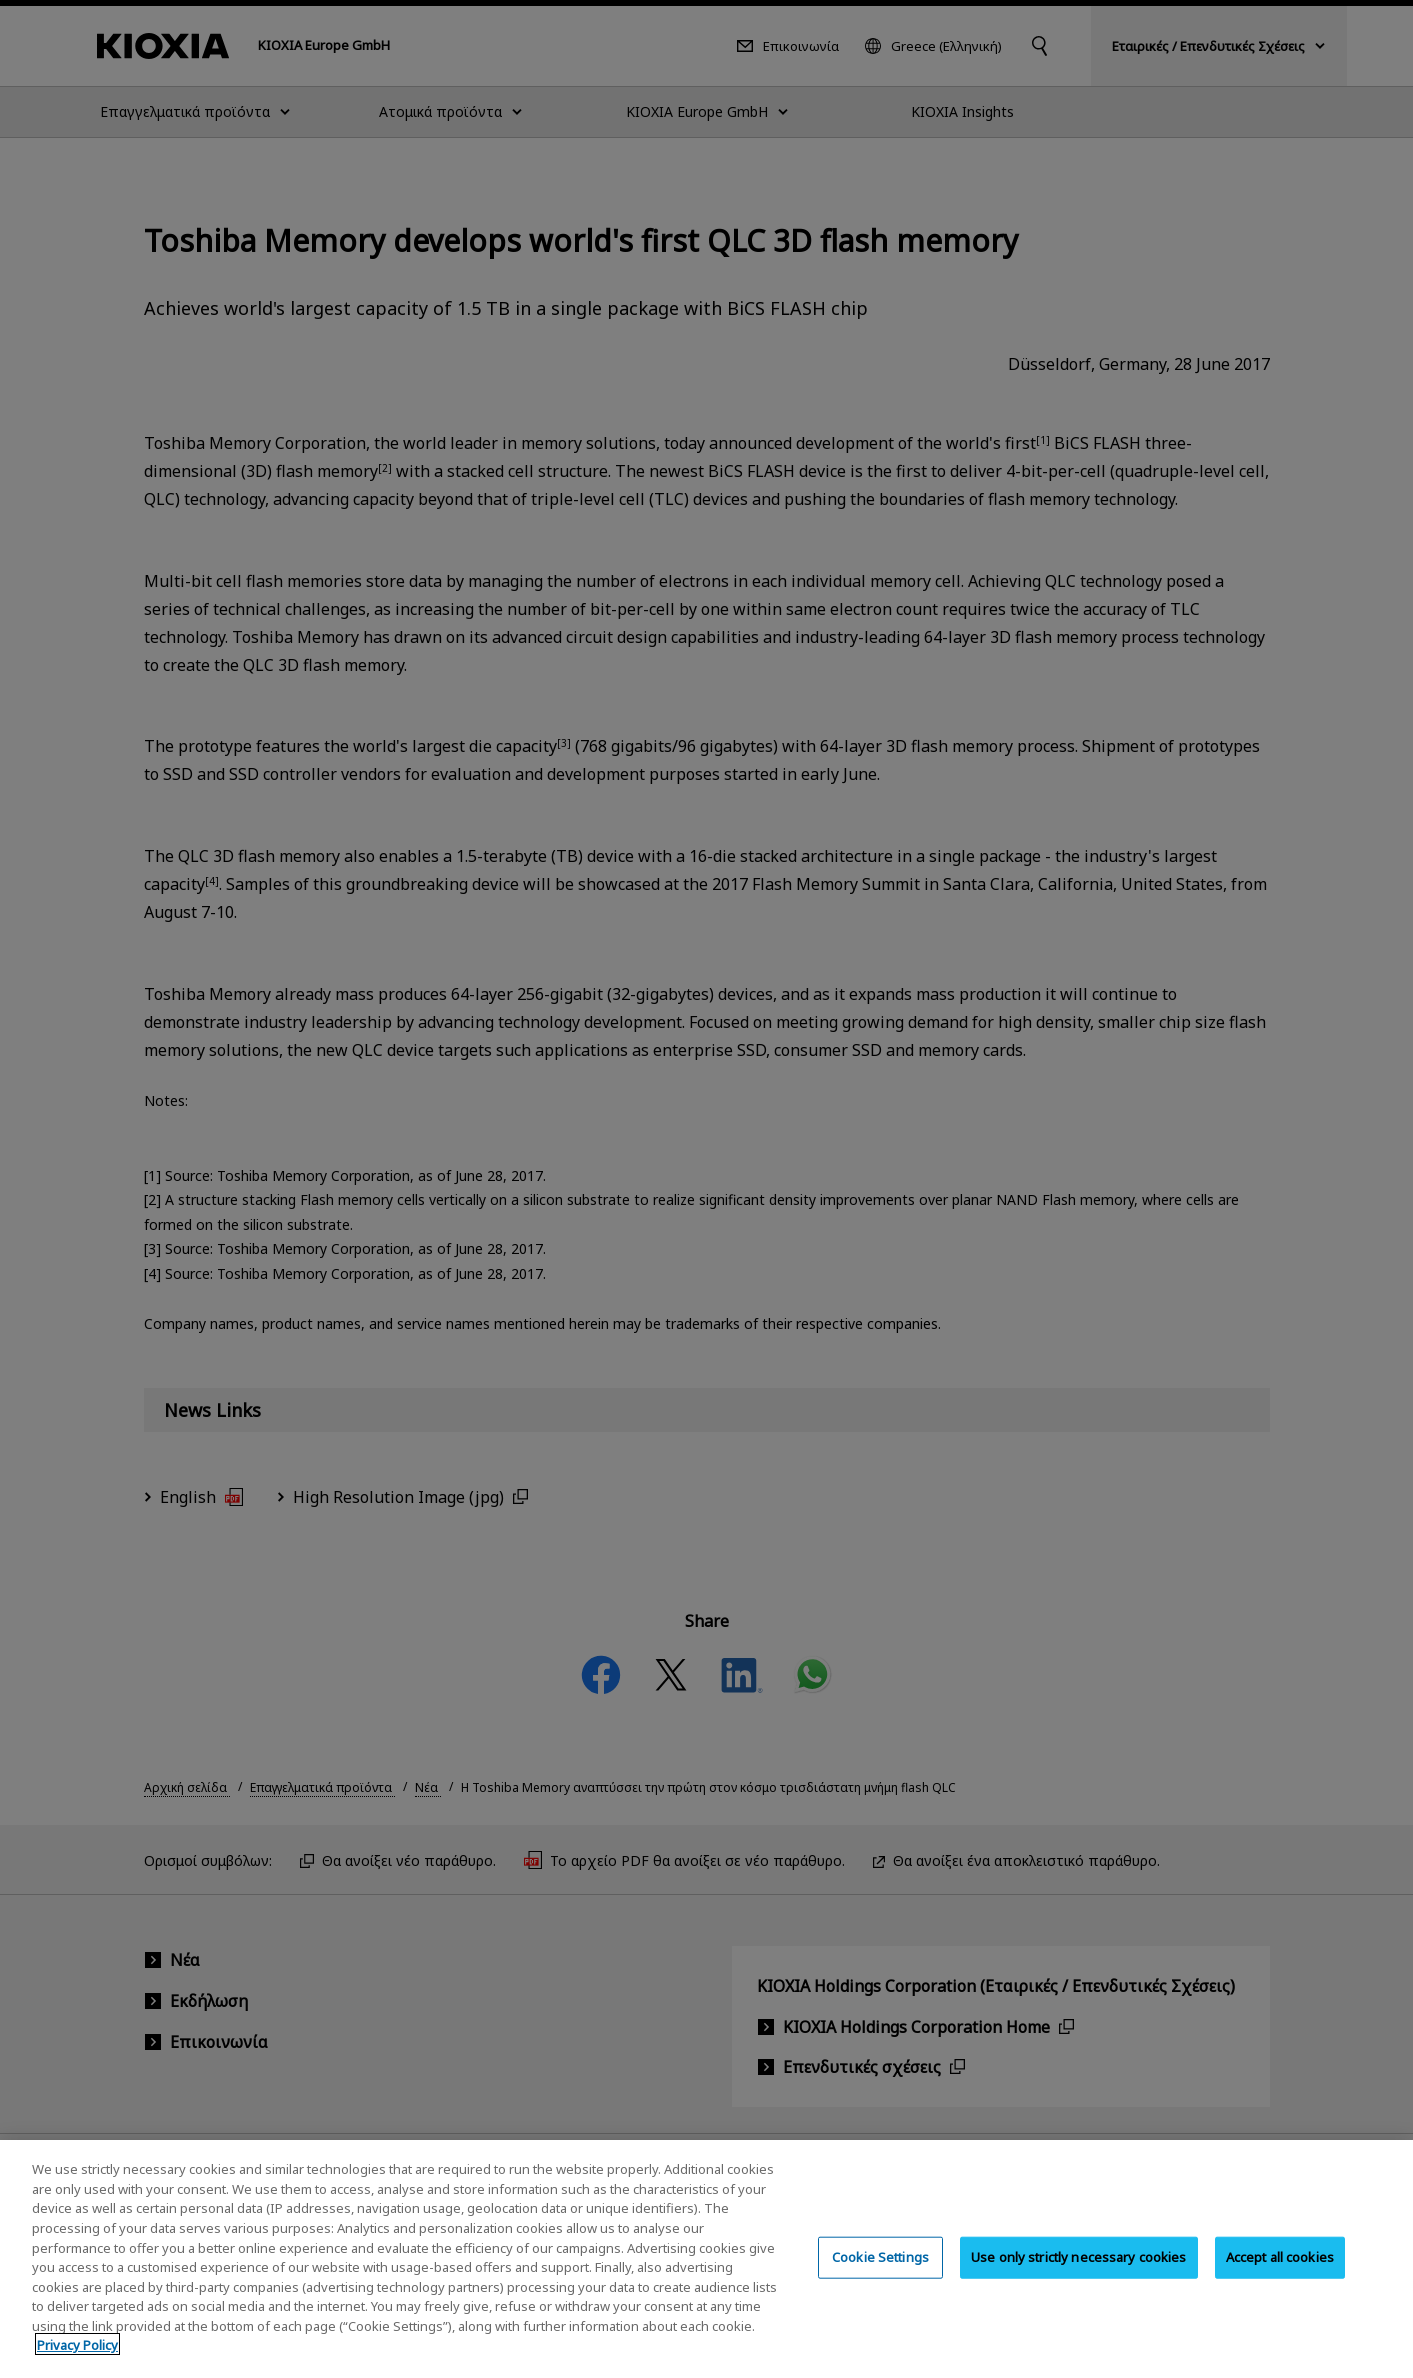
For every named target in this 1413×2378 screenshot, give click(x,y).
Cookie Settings (880, 2278)
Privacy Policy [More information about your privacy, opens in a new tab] (77, 2366)
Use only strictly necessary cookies (1079, 2278)
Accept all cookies (1280, 2278)
